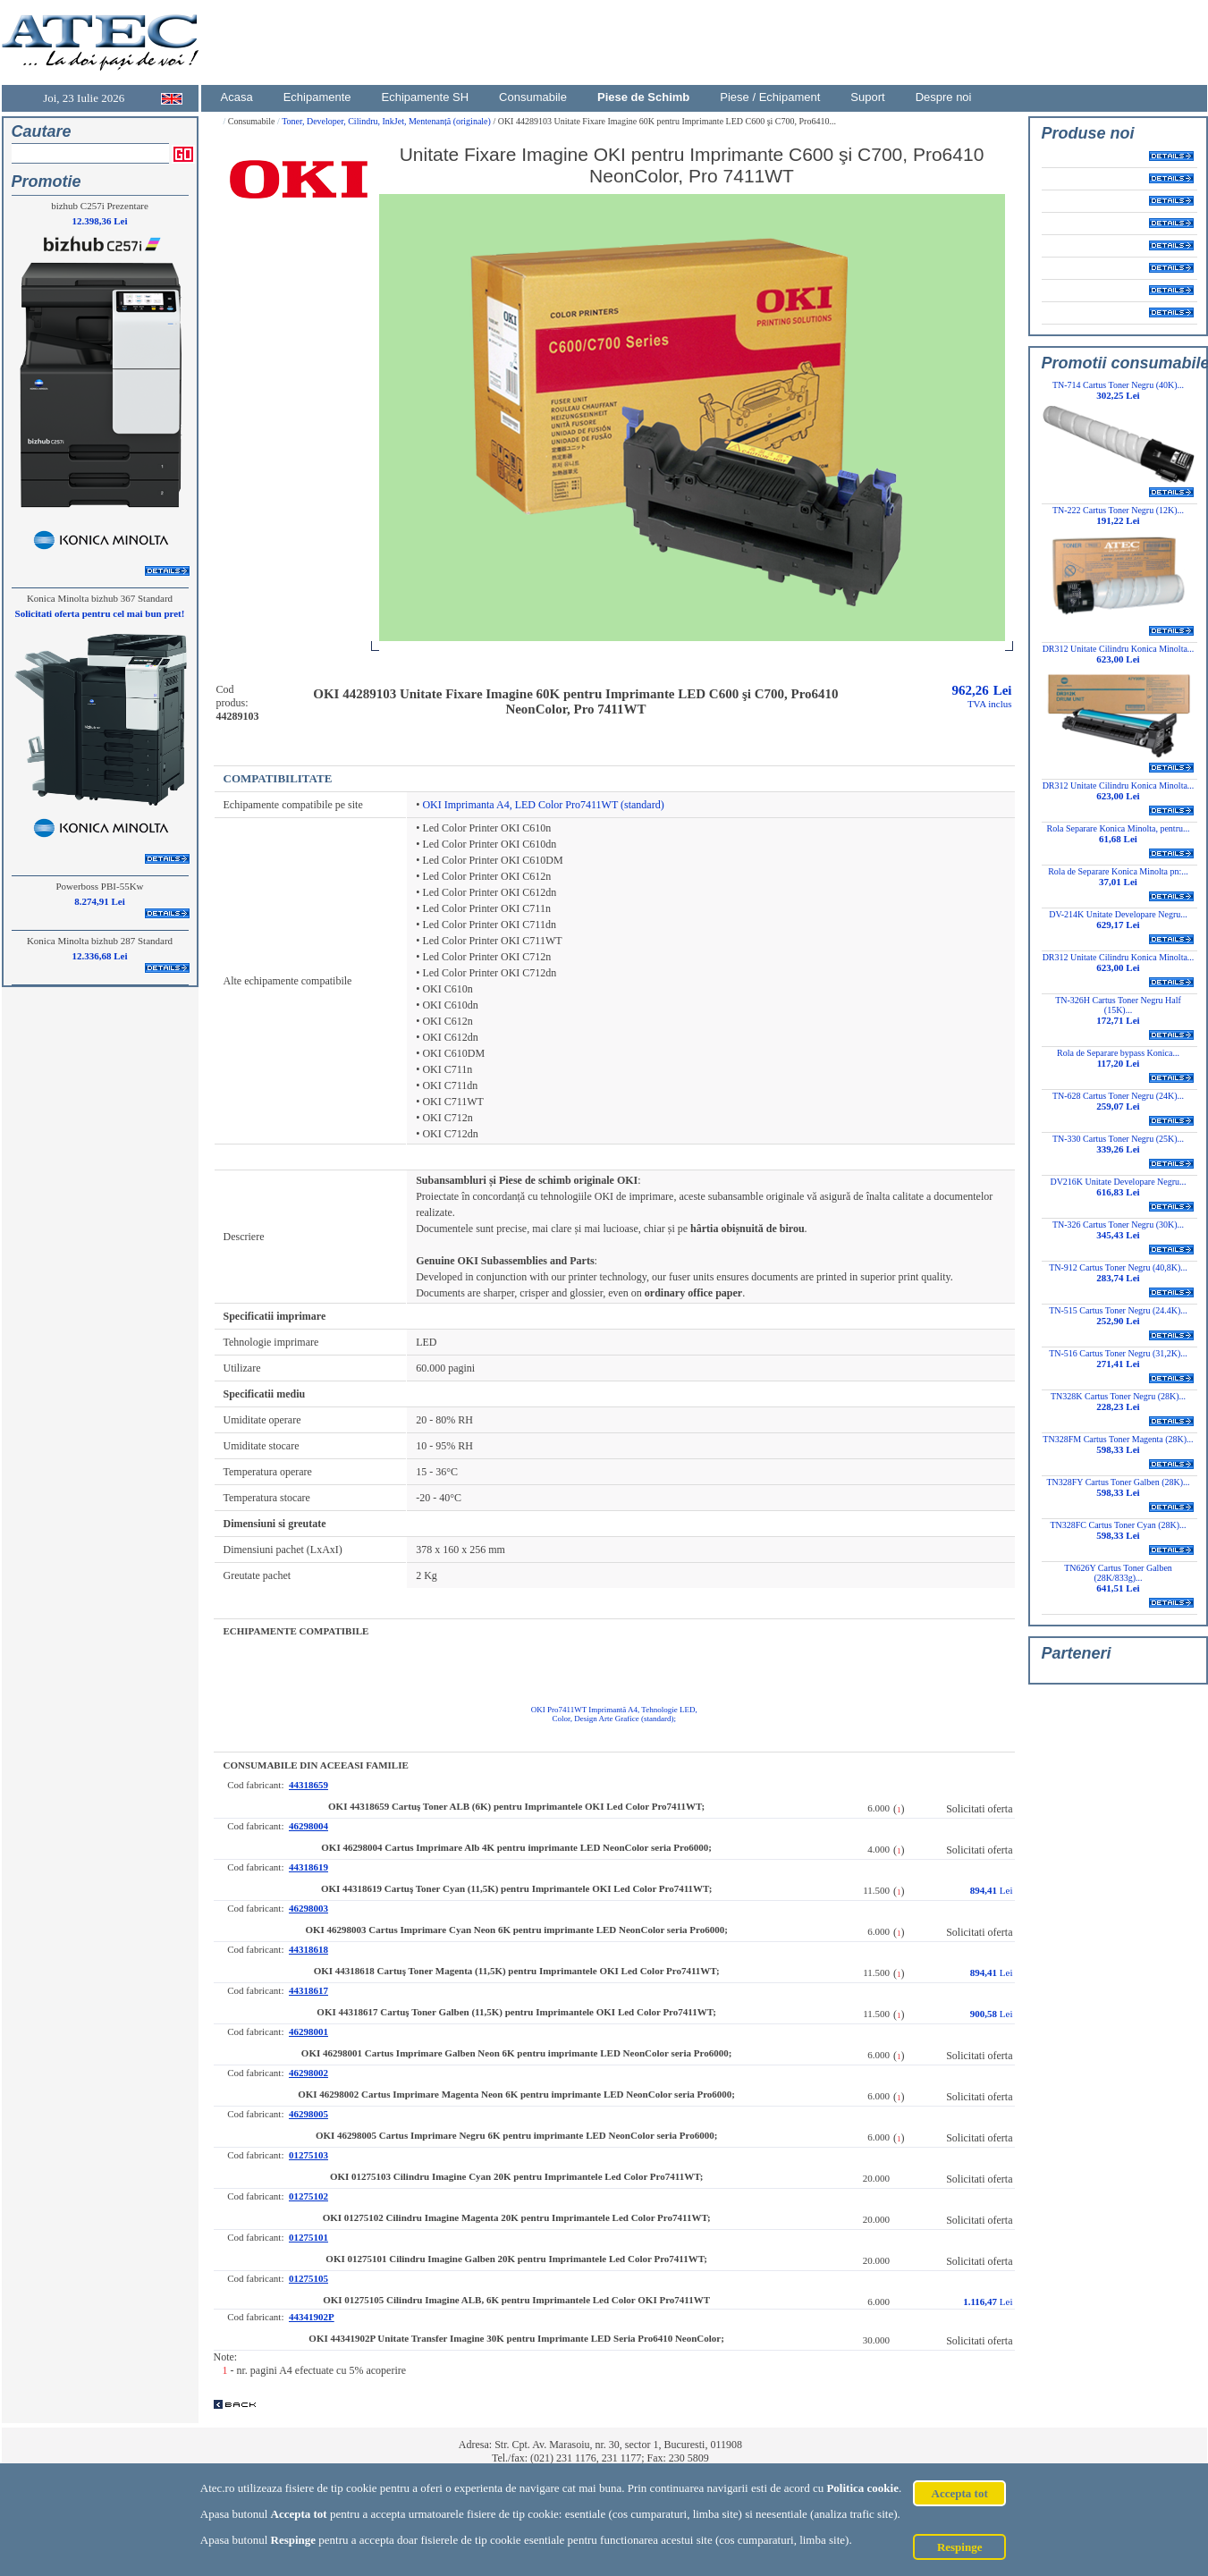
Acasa (237, 97)
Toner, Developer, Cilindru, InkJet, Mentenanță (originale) (387, 121)
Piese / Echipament (770, 97)
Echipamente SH (425, 97)
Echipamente (317, 97)
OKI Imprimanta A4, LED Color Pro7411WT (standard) (542, 804)
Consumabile (533, 97)
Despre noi (944, 97)
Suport (867, 97)
